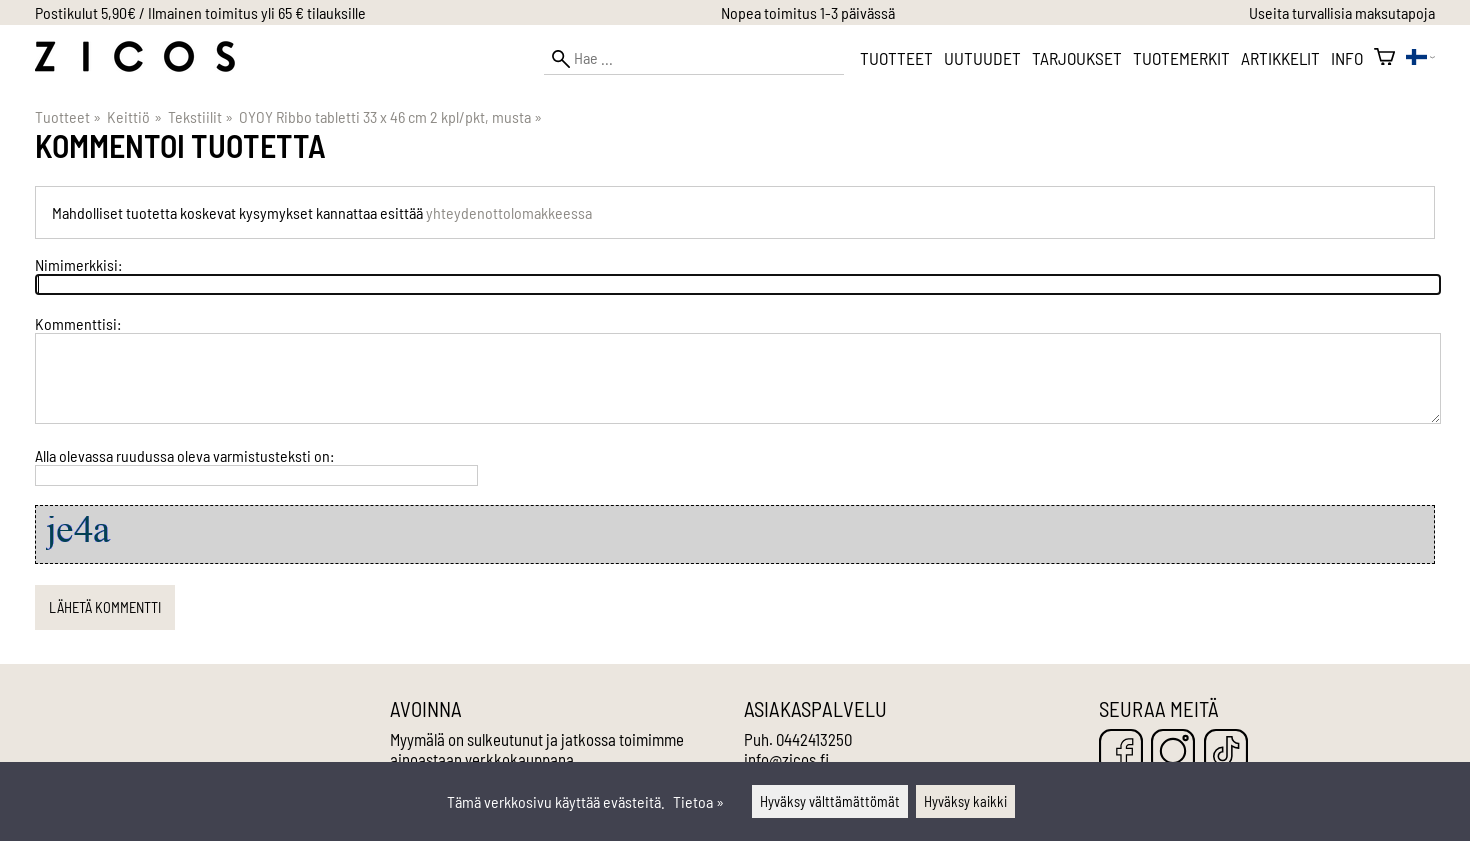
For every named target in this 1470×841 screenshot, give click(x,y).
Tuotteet (896, 58)
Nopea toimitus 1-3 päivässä (808, 12)
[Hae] (694, 58)
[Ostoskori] (1384, 58)
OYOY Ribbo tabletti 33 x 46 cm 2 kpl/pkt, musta (390, 116)
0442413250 (814, 739)
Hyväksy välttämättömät (830, 801)
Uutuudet (982, 58)
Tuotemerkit (1181, 58)
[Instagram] (1173, 752)
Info (1347, 58)
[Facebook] (1121, 752)
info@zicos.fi (786, 759)
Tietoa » (698, 801)
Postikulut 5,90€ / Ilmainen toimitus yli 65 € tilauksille (200, 12)
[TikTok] (1226, 752)
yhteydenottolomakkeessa (509, 212)
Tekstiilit (200, 116)
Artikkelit (1280, 58)
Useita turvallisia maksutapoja (1342, 12)
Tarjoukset (1077, 58)
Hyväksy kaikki (965, 801)
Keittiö (134, 116)
